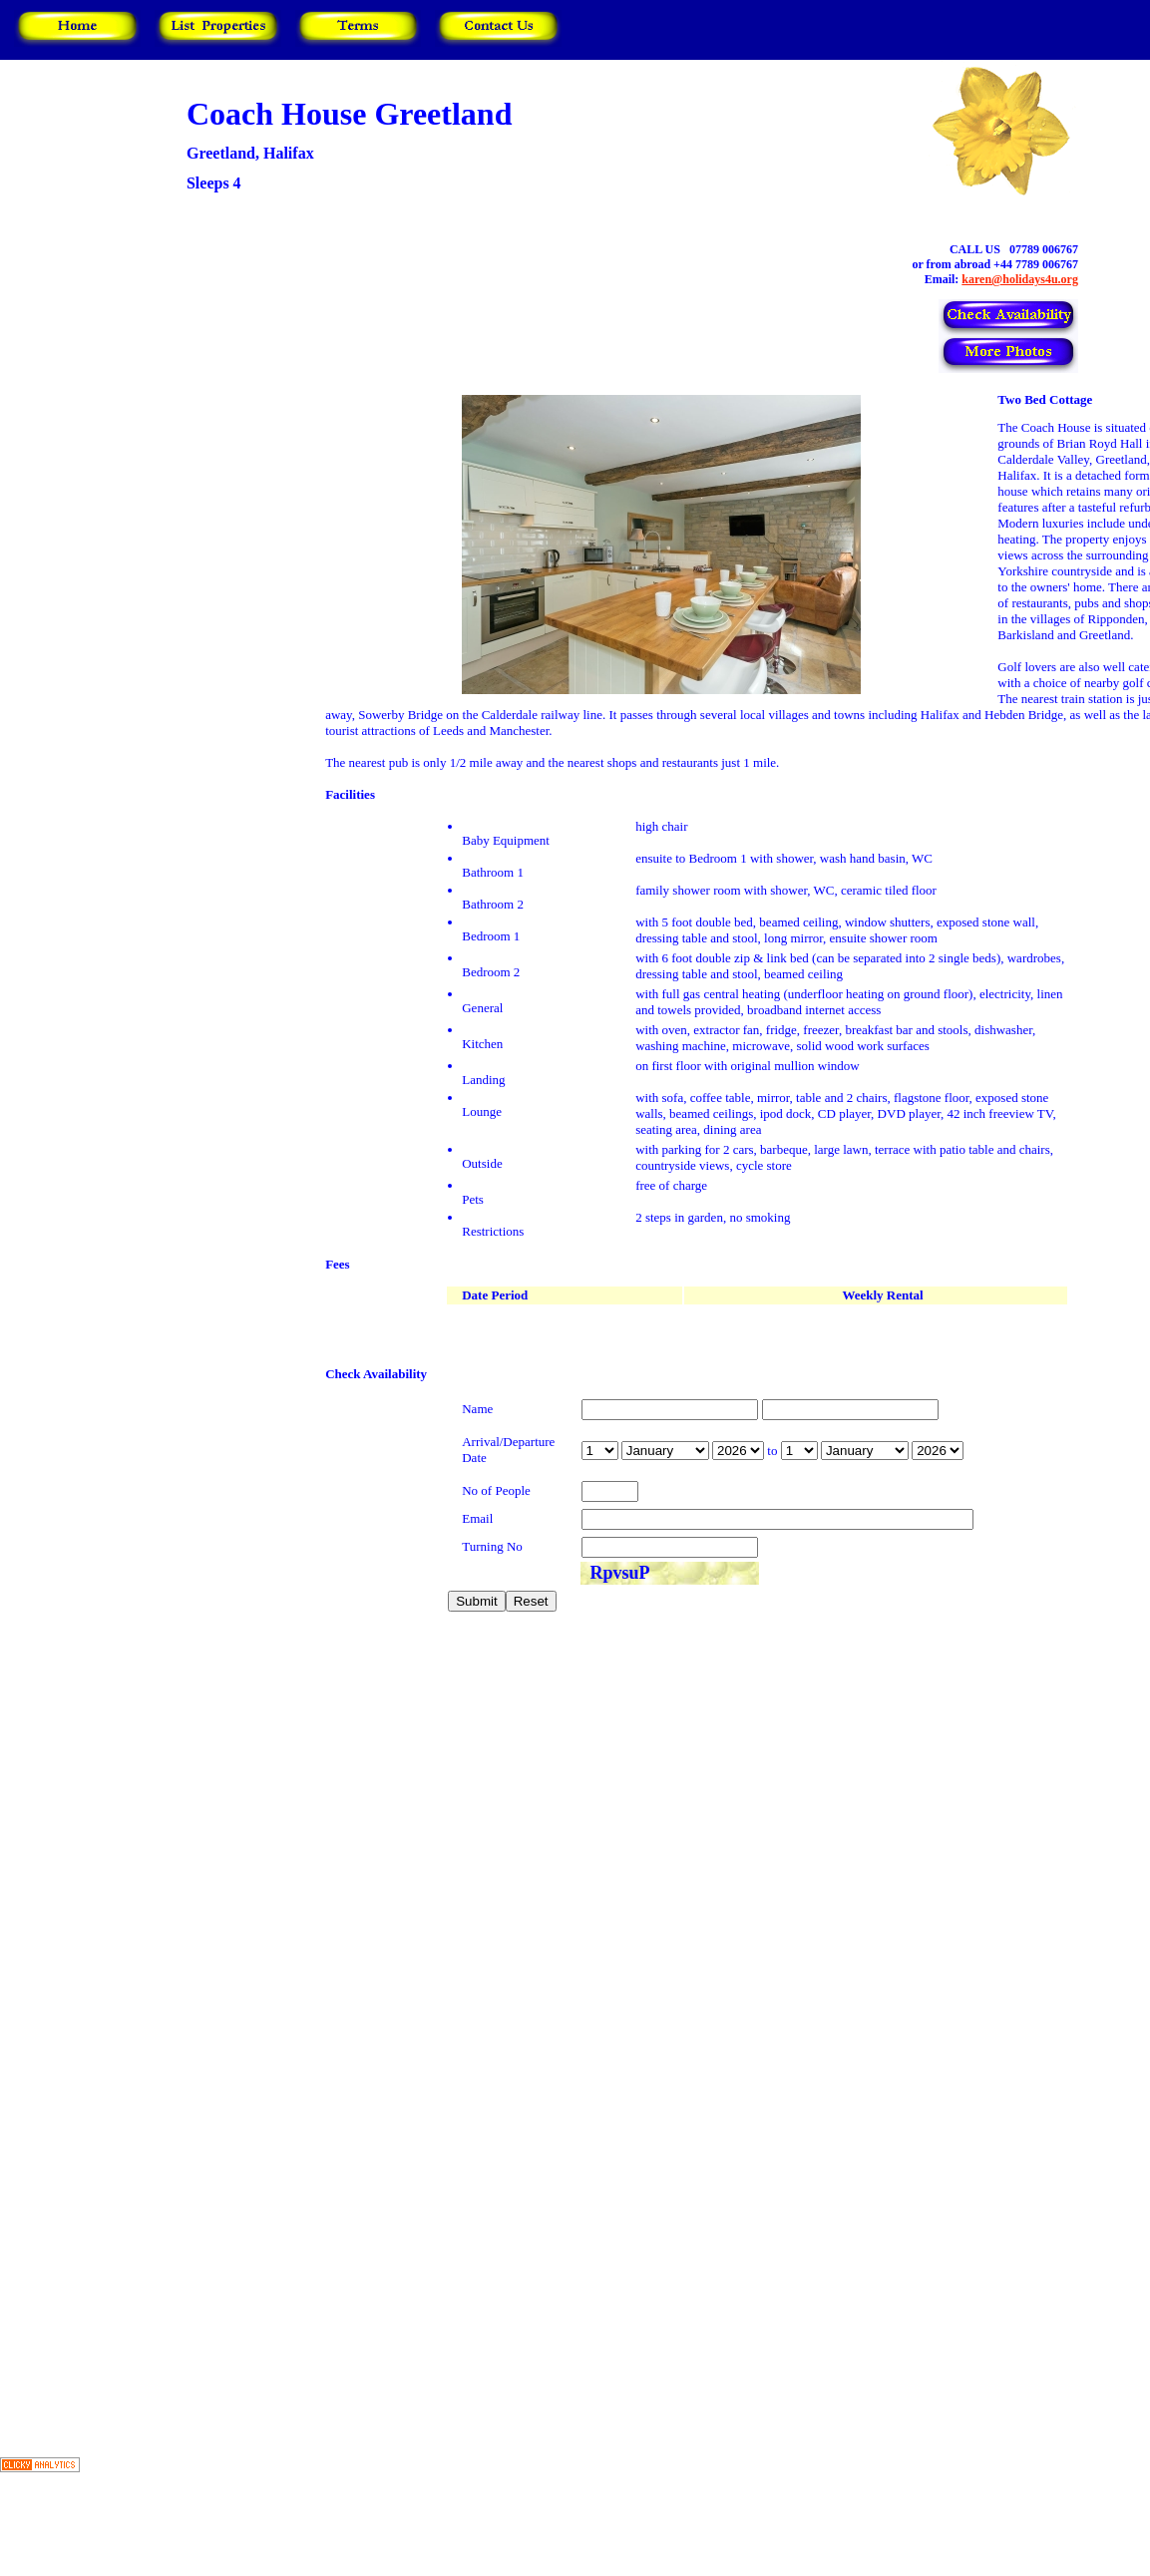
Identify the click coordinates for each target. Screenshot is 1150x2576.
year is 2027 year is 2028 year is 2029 (738, 1450)
